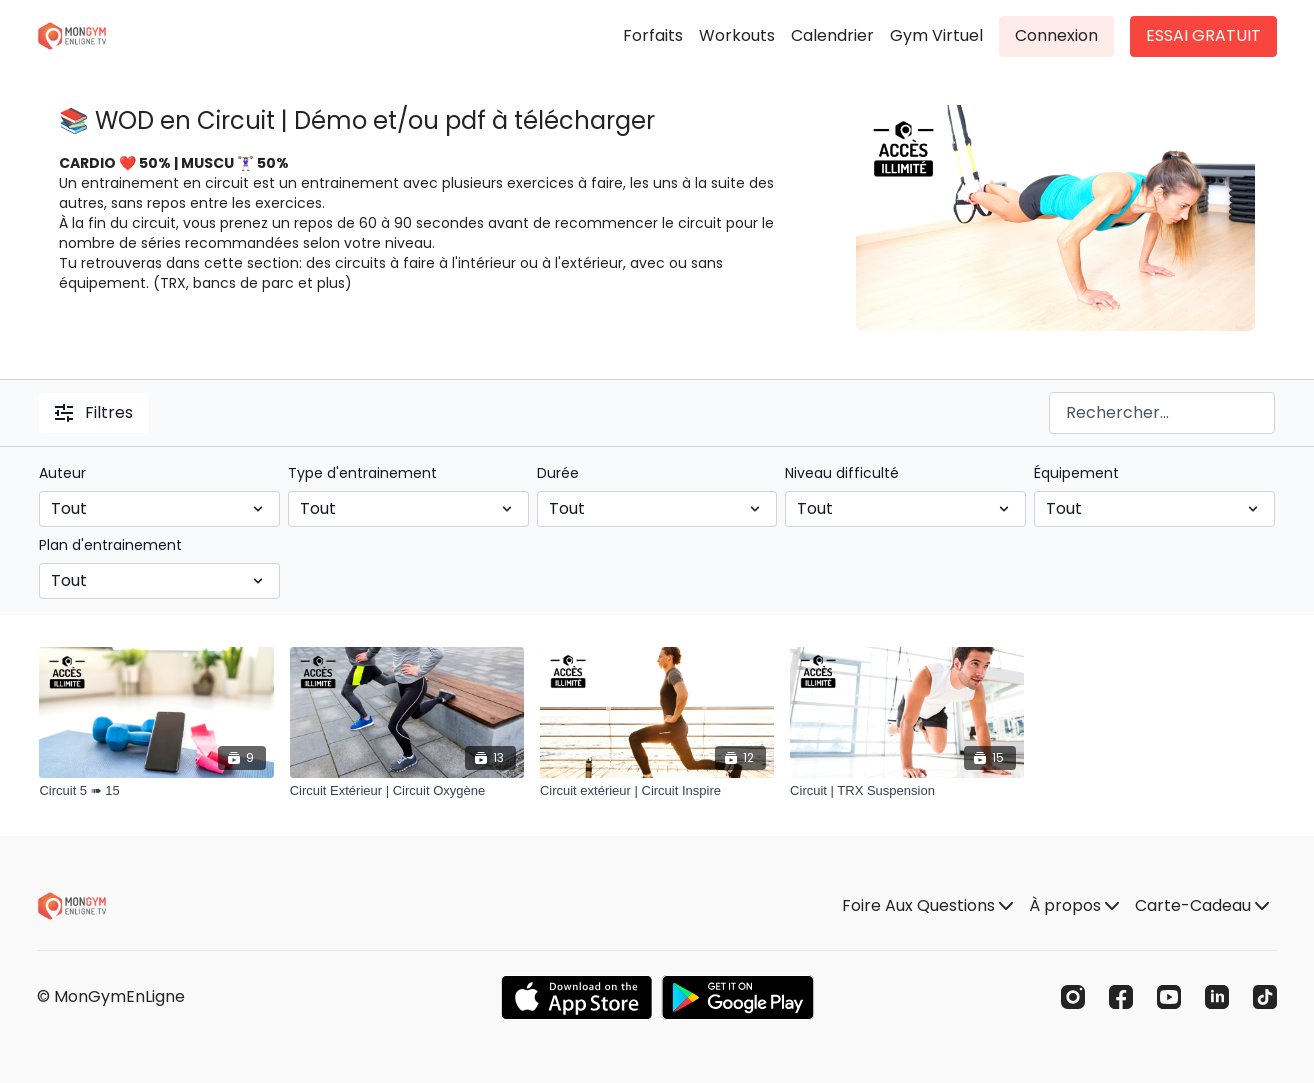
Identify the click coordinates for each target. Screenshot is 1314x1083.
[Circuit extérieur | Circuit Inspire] (657, 791)
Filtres (94, 412)
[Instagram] (1073, 997)
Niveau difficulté (842, 473)
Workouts (737, 35)
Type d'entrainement (362, 473)
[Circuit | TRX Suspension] (907, 791)
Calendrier (832, 35)
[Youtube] (1169, 997)
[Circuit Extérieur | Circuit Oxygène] (407, 791)
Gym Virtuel (936, 35)
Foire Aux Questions (927, 905)
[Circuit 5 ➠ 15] (156, 791)
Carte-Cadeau (1202, 905)
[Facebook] (1121, 997)
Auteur (62, 473)
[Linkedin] (1217, 997)
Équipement (1076, 473)
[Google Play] (738, 997)
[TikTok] (1265, 997)
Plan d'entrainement (110, 545)
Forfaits (653, 35)
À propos (1074, 905)
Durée (558, 473)
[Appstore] (576, 997)
